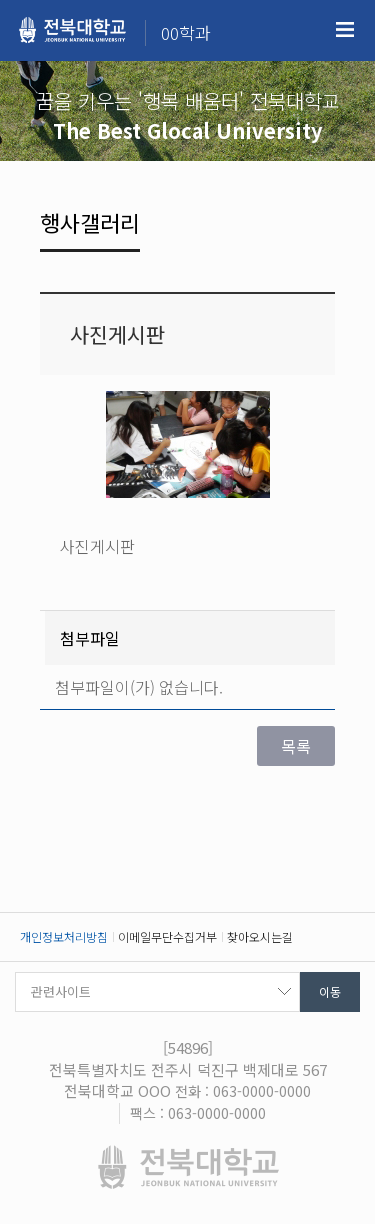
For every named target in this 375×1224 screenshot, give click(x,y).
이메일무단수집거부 (167, 936)
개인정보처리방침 (64, 936)
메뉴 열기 (345, 30)
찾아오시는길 (260, 936)
